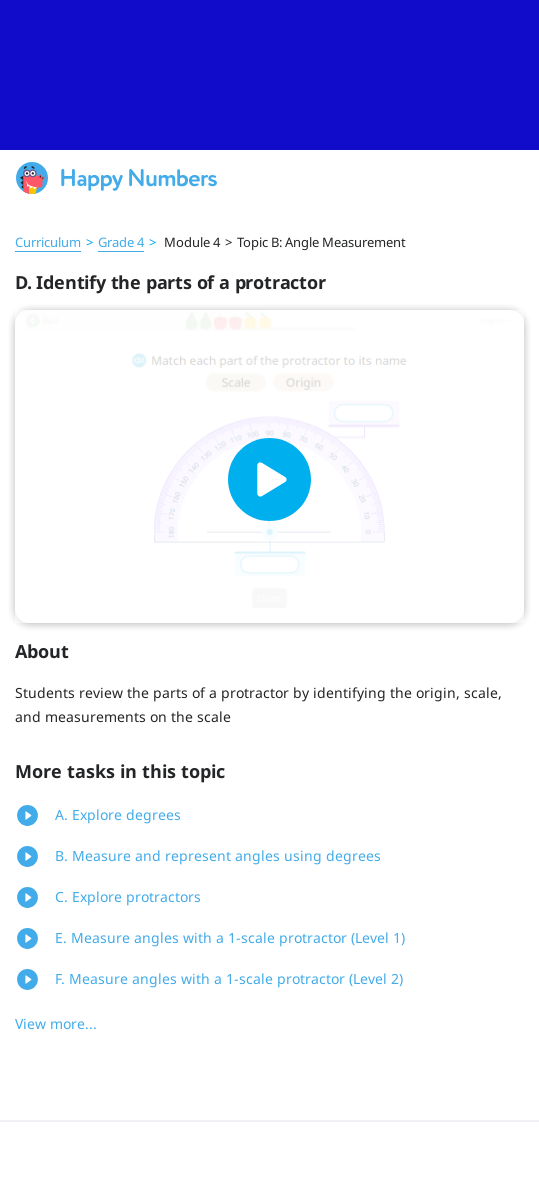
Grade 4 (121, 242)
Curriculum (48, 242)
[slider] (269, 75)
